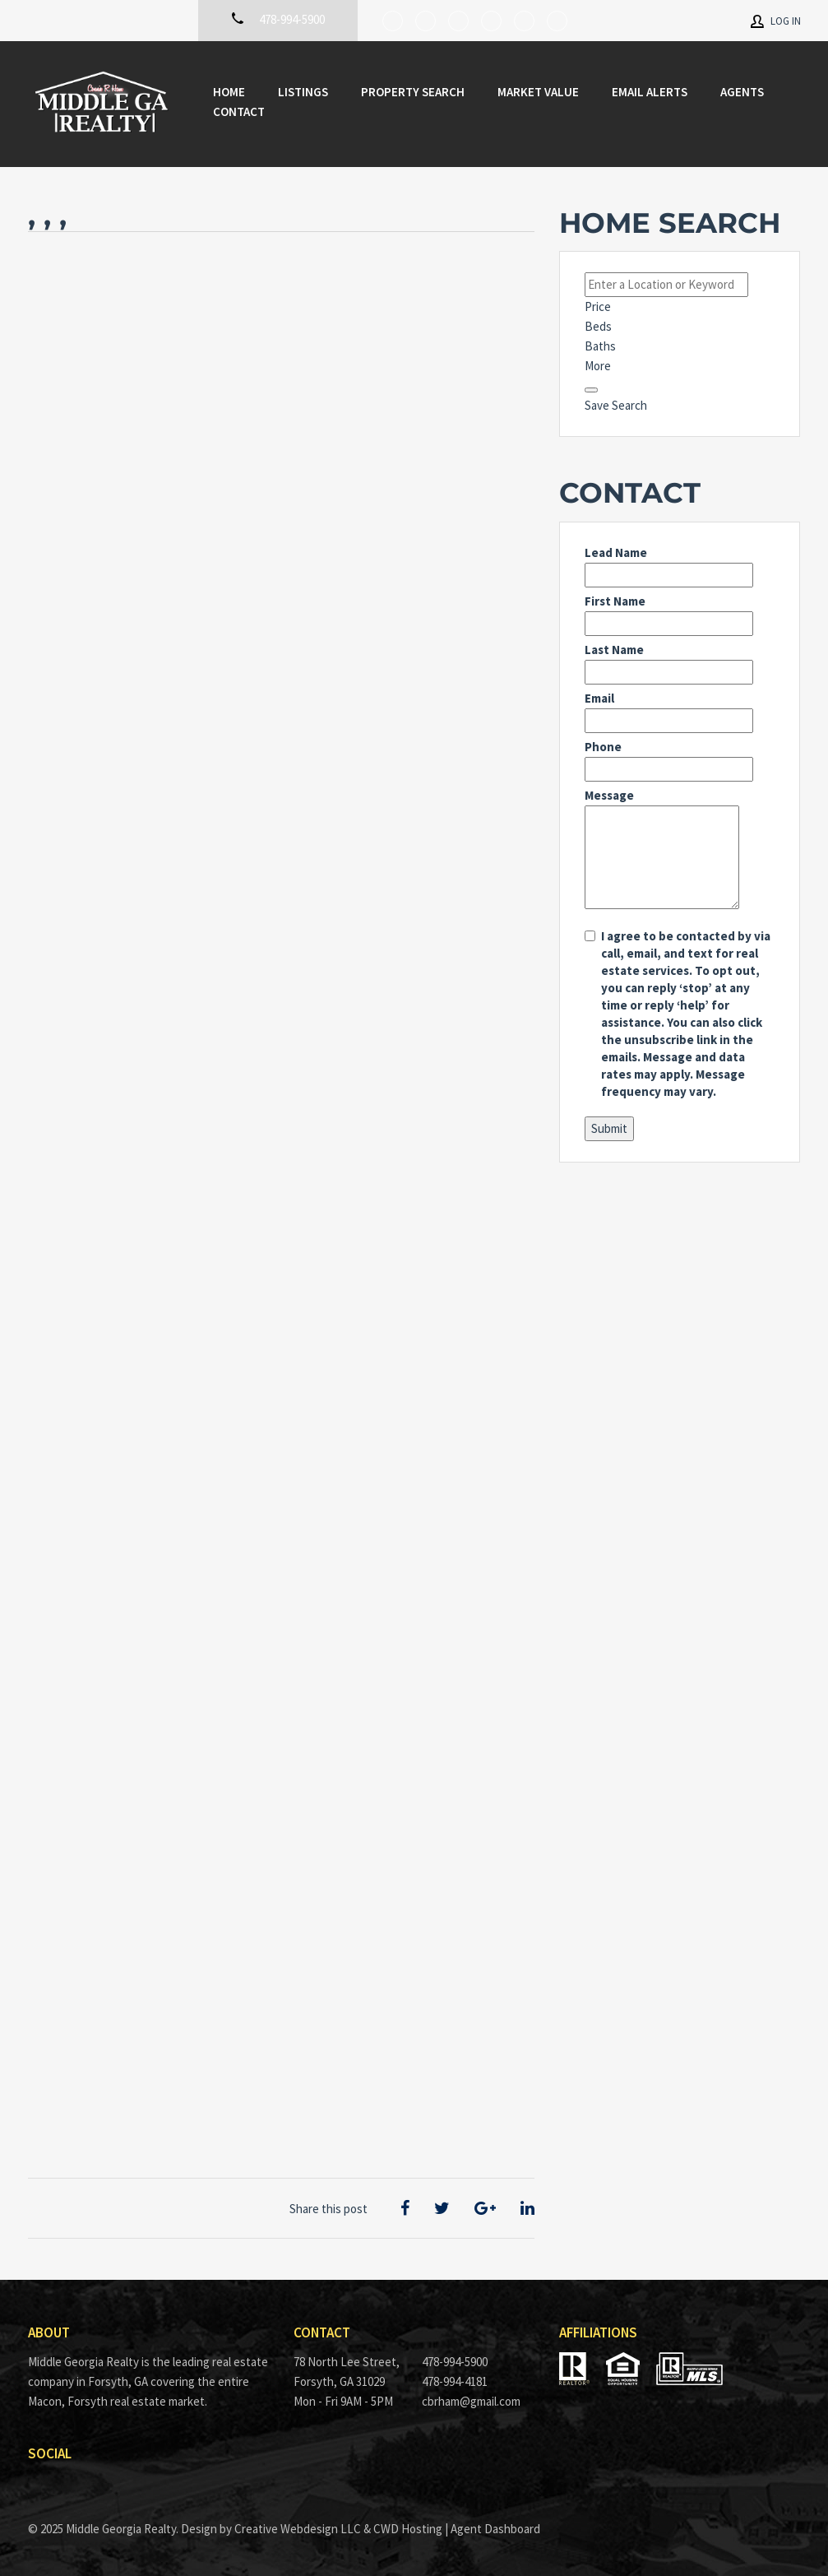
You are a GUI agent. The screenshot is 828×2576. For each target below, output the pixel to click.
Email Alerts (649, 92)
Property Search (413, 92)
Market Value (538, 92)
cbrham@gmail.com (471, 2401)
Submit (609, 1128)
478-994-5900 (455, 2361)
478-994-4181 (455, 2381)
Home (229, 92)
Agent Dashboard (495, 2529)
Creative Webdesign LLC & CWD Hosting (338, 2529)
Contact (239, 111)
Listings (303, 92)
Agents (742, 92)
